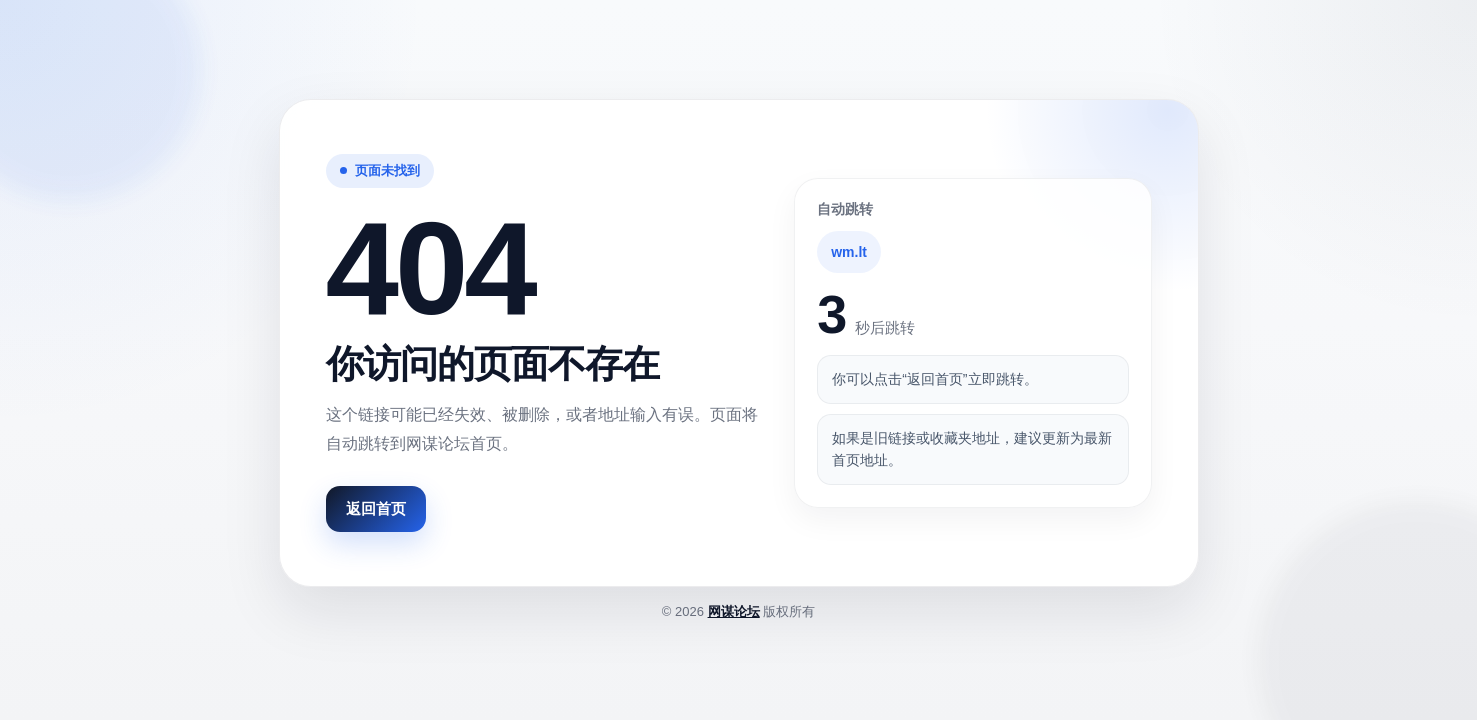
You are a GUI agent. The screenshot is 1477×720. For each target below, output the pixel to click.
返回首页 (376, 508)
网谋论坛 (734, 611)
